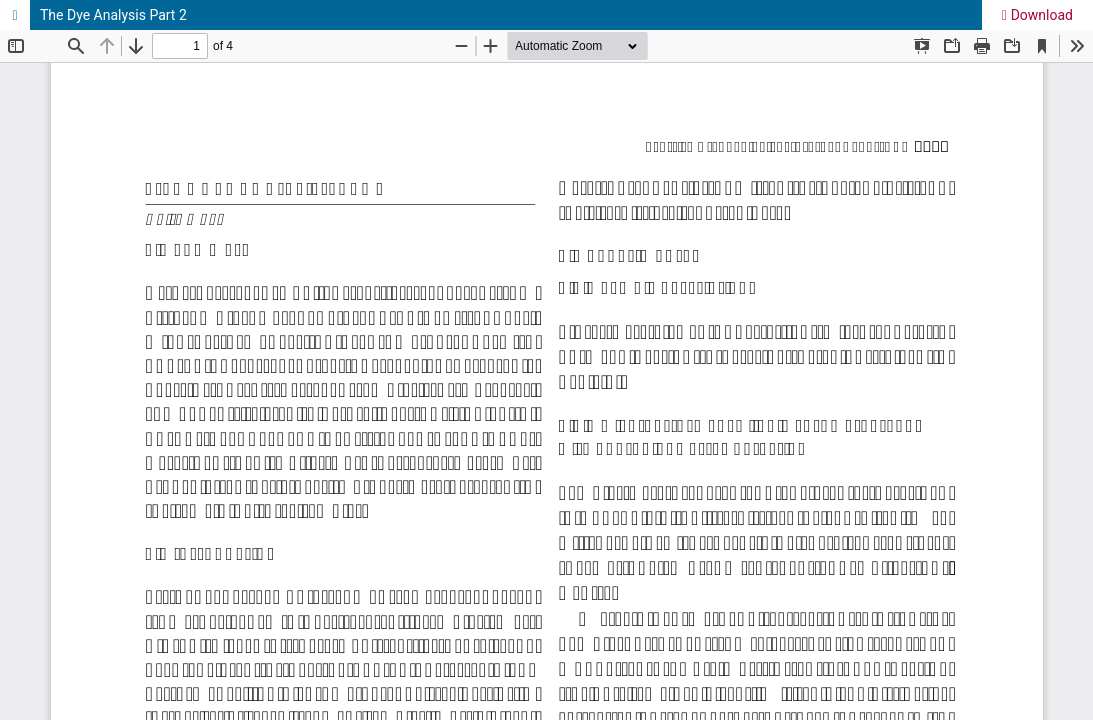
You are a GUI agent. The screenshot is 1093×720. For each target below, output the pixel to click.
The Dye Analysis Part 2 (113, 15)
